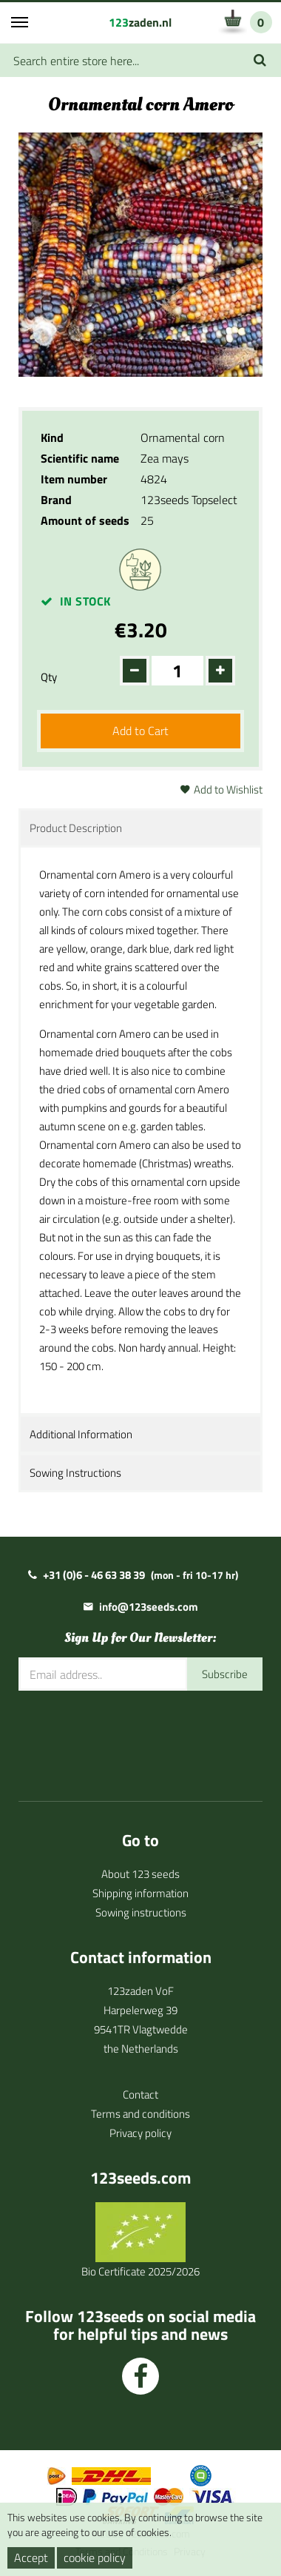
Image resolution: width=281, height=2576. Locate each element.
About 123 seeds (140, 1873)
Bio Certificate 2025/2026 (140, 2271)
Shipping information (140, 1893)
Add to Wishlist (228, 789)
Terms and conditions (140, 2113)
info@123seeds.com (148, 1606)
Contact (140, 2094)
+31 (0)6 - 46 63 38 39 (94, 1574)
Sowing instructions (140, 1912)
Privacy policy (140, 2132)
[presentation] (130, 1735)
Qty (49, 676)
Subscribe (225, 1674)
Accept (31, 2557)
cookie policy (95, 2557)
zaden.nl (140, 22)
